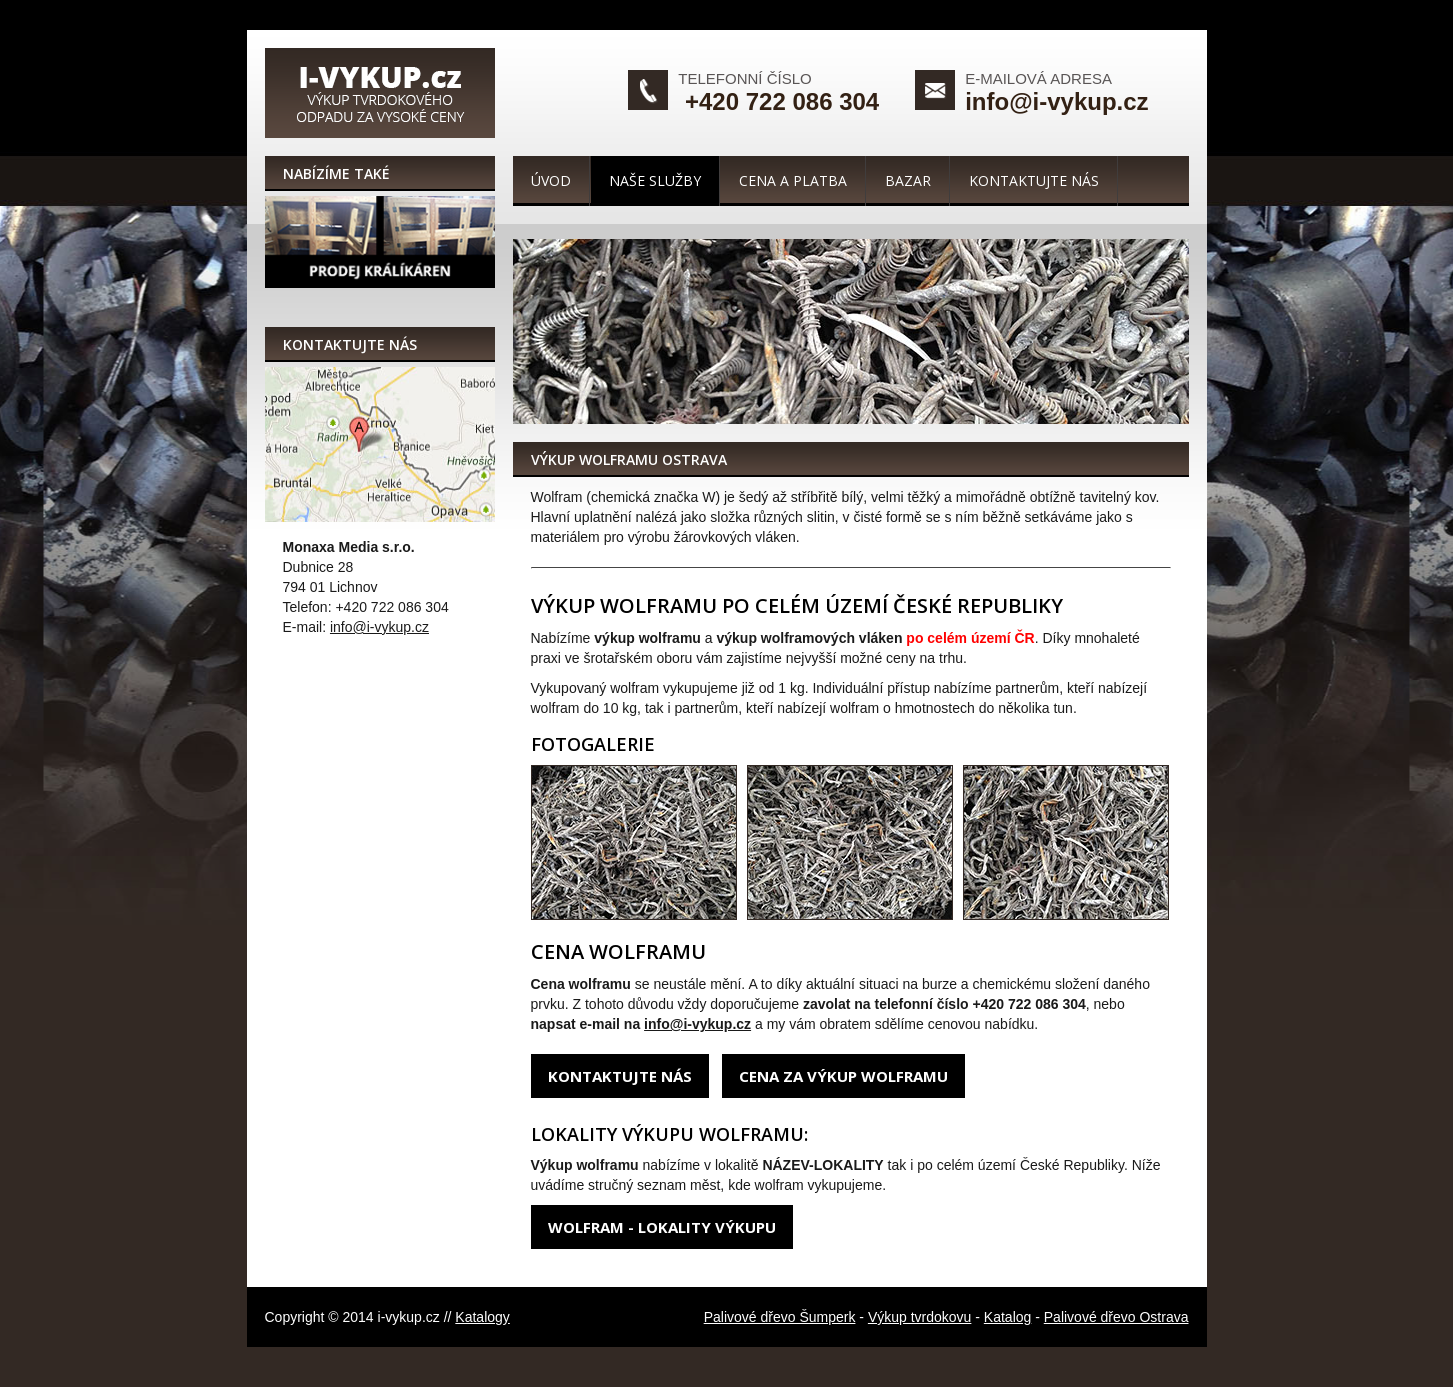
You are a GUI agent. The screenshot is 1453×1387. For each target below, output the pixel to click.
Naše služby (655, 180)
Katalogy (482, 1317)
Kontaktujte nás (1034, 180)
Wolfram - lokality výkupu (662, 1227)
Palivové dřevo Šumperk (780, 1317)
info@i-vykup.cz (1056, 101)
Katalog (1007, 1317)
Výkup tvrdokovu (920, 1317)
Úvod (551, 180)
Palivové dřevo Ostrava (1116, 1317)
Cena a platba (793, 180)
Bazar (908, 180)
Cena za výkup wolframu (843, 1076)
